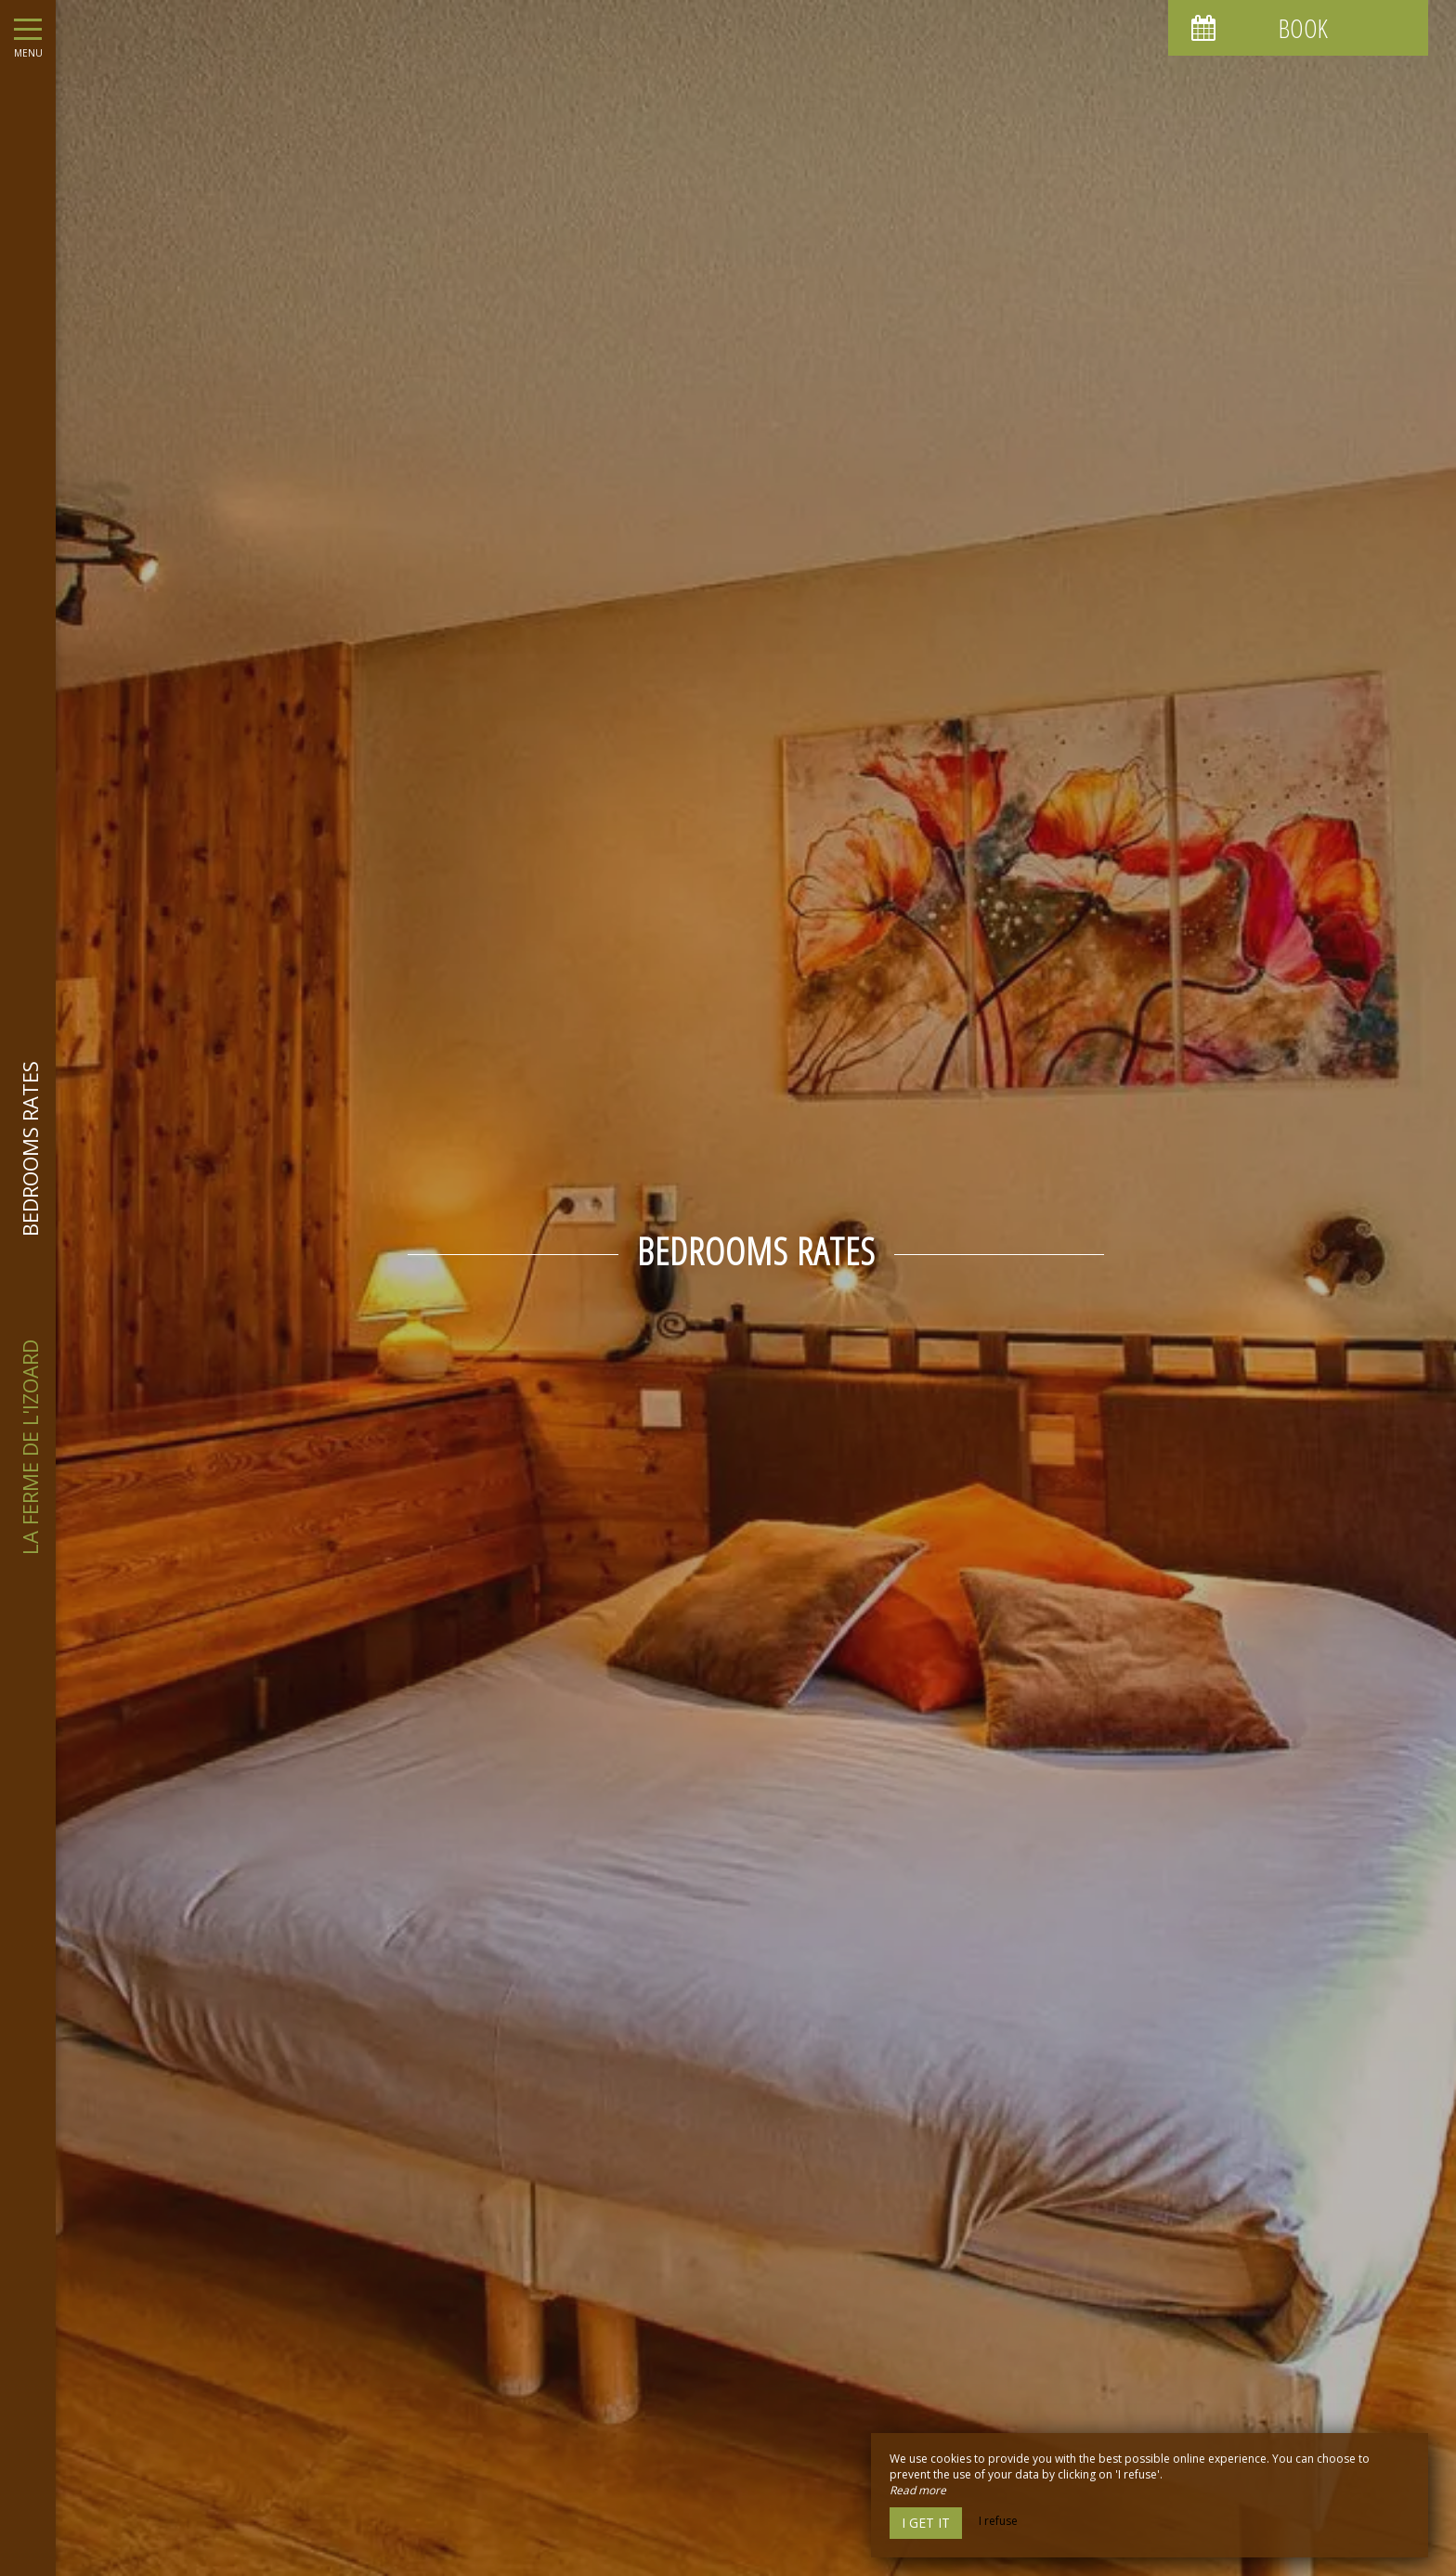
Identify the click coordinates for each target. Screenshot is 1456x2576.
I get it (926, 2522)
